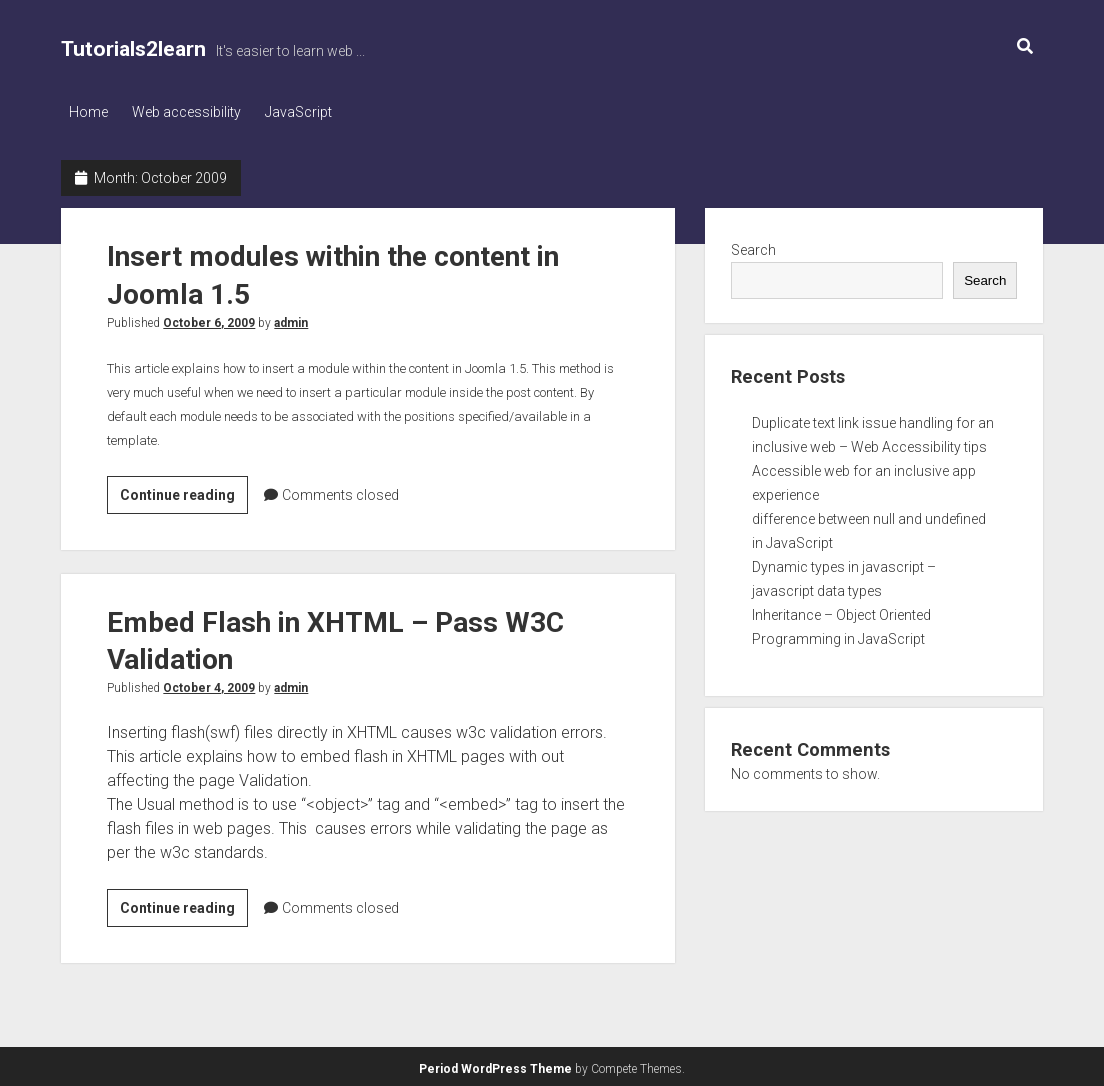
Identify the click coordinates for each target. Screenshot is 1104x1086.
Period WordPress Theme (495, 1066)
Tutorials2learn (133, 49)
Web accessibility (192, 112)
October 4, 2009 (209, 685)
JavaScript (310, 112)
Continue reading (184, 494)
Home (88, 112)
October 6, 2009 (209, 319)
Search (753, 246)
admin (291, 319)
